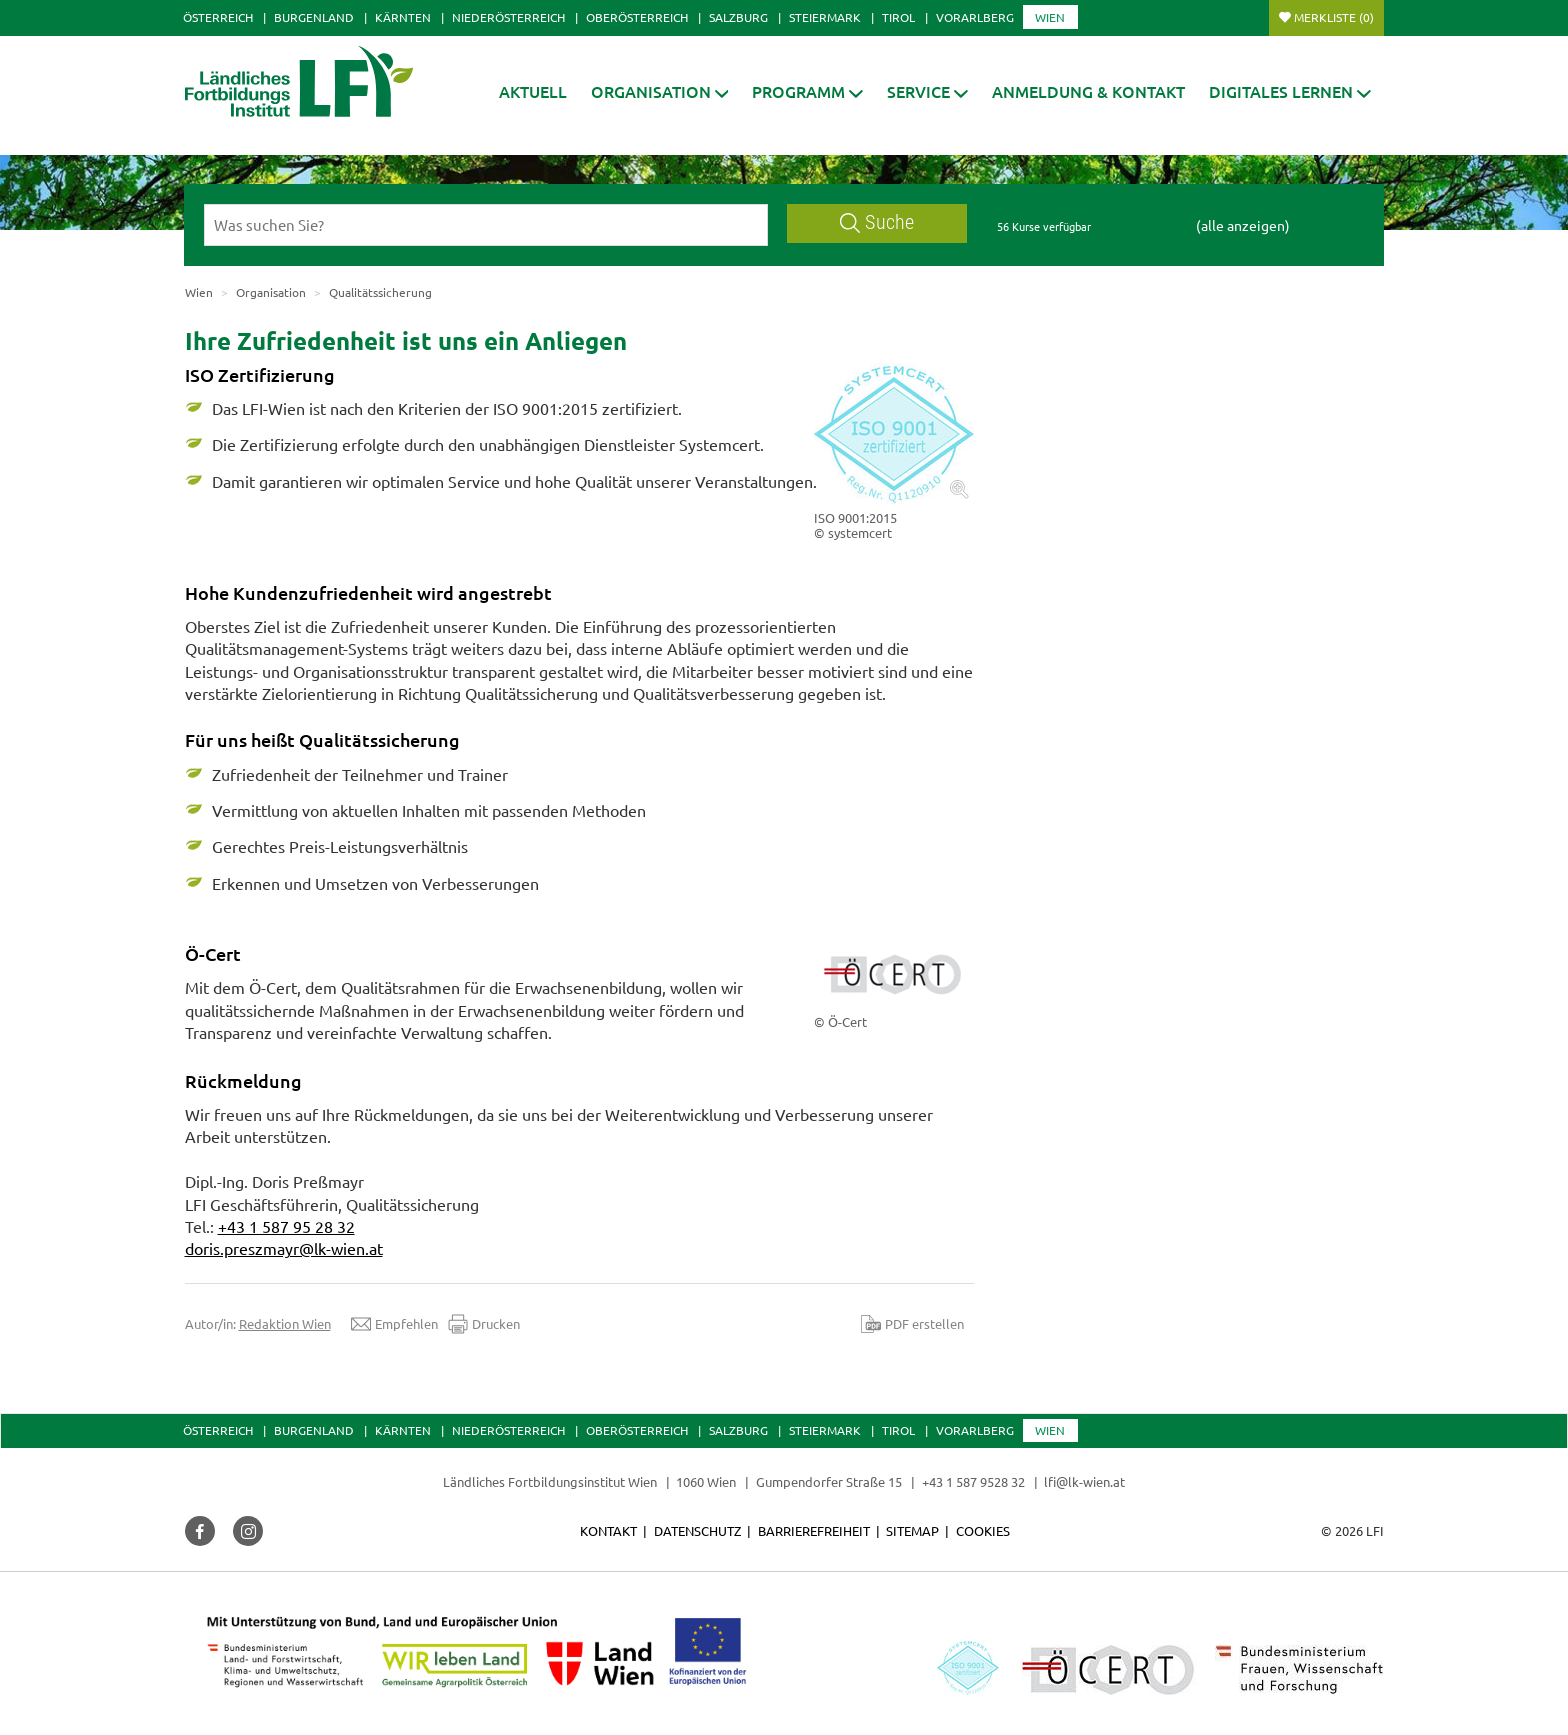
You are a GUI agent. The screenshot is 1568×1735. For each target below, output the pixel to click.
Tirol (898, 17)
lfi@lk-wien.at (1084, 1481)
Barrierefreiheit (814, 1530)
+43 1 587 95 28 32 (286, 1226)
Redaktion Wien (285, 1323)
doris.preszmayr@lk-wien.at (284, 1248)
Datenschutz (697, 1530)
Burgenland (314, 17)
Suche (877, 222)
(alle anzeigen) (1243, 225)
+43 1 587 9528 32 (973, 1481)
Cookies (983, 1530)
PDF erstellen (912, 1324)
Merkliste (1334, 17)
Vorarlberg (975, 17)
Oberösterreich (637, 17)
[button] (660, 91)
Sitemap (912, 1530)
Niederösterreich (508, 17)
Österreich (218, 17)
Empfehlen (394, 1324)
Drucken (484, 1324)
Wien (1050, 17)
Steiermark (825, 17)
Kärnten (403, 17)
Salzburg (738, 17)
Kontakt (608, 1530)
